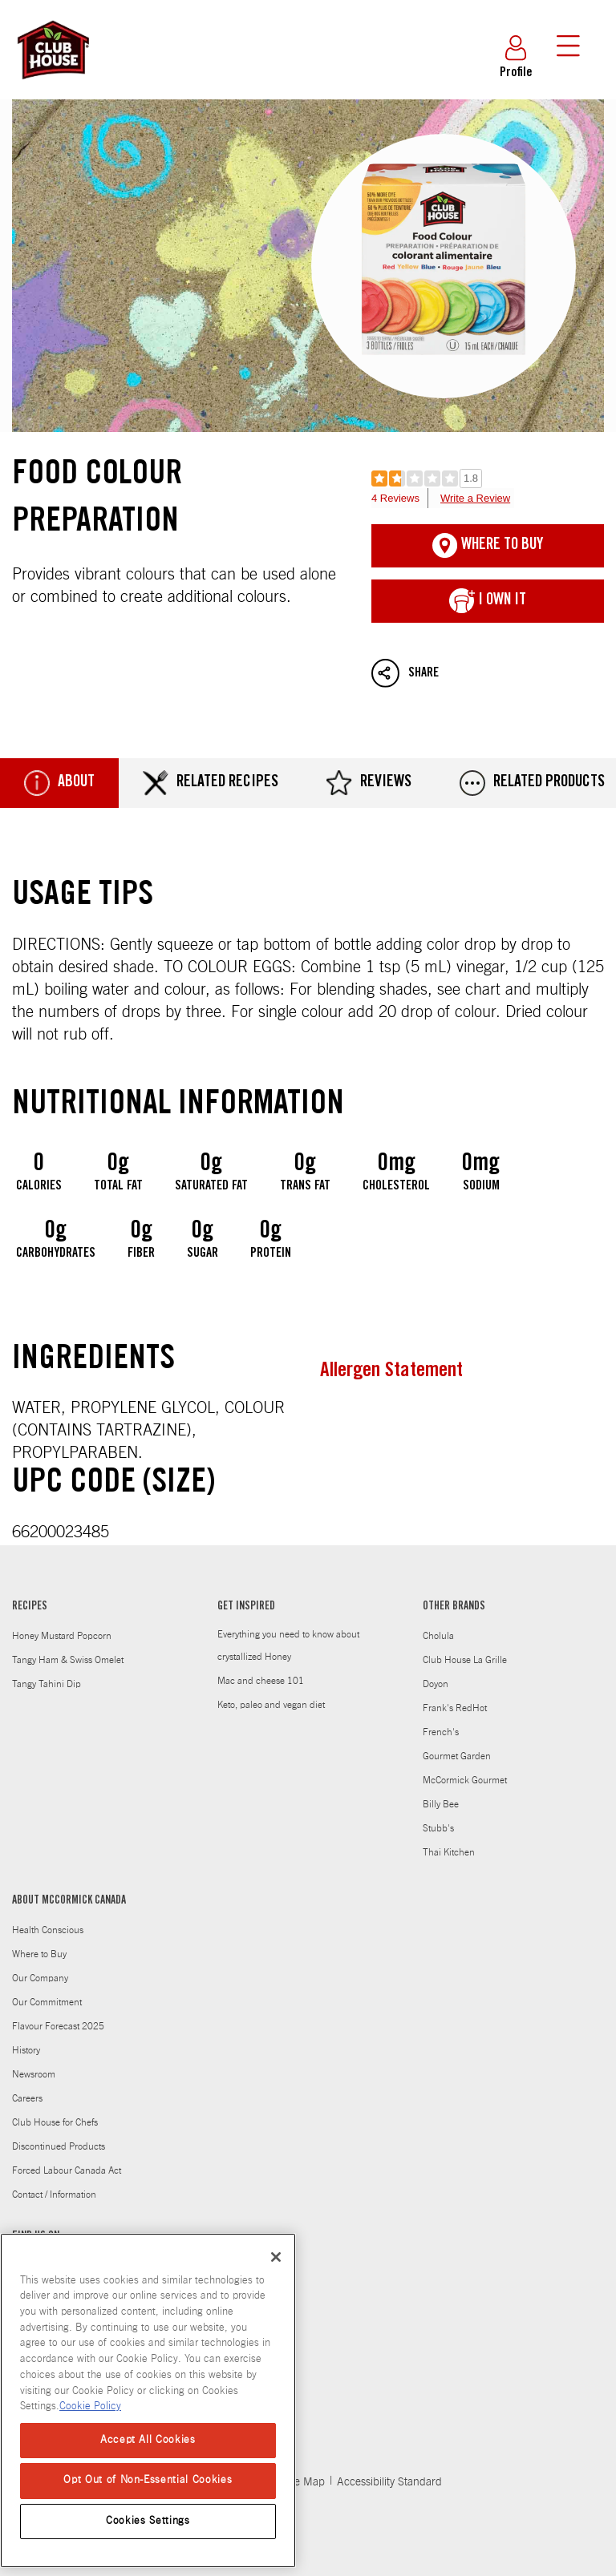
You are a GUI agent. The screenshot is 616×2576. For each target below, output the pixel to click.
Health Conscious (47, 1930)
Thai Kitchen (449, 1852)
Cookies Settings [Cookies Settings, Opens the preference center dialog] (148, 2521)
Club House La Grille (465, 1660)
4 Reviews (395, 498)
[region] (148, 2400)
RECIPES (29, 1607)
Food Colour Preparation (308, 265)
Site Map (303, 2482)
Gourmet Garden (457, 1756)
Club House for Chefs (55, 2122)
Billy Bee (441, 1804)
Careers (27, 2098)
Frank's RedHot (455, 1708)
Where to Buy (39, 1954)
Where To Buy (487, 546)
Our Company (40, 1978)
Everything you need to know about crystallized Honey (288, 1645)
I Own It (487, 601)
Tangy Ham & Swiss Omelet (68, 1660)
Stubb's (438, 1828)
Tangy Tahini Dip (46, 1684)
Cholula (438, 1636)
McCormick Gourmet (465, 1780)
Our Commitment (47, 2002)
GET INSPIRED (246, 1607)
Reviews (368, 783)
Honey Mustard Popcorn (61, 1636)
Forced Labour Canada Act (66, 2170)
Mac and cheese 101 (260, 1681)
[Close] (276, 2257)
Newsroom (33, 2074)
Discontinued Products (58, 2146)
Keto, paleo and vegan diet (271, 1705)
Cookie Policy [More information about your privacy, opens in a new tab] (90, 2406)
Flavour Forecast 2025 (58, 2026)
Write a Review (475, 498)
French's (441, 1732)
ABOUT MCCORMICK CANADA (69, 1901)
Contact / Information (54, 2194)
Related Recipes (210, 783)
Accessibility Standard (389, 2482)
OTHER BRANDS (454, 1607)
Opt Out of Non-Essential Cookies (147, 2480)
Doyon (435, 1684)
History (26, 2050)
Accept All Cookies (148, 2440)
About (59, 783)
